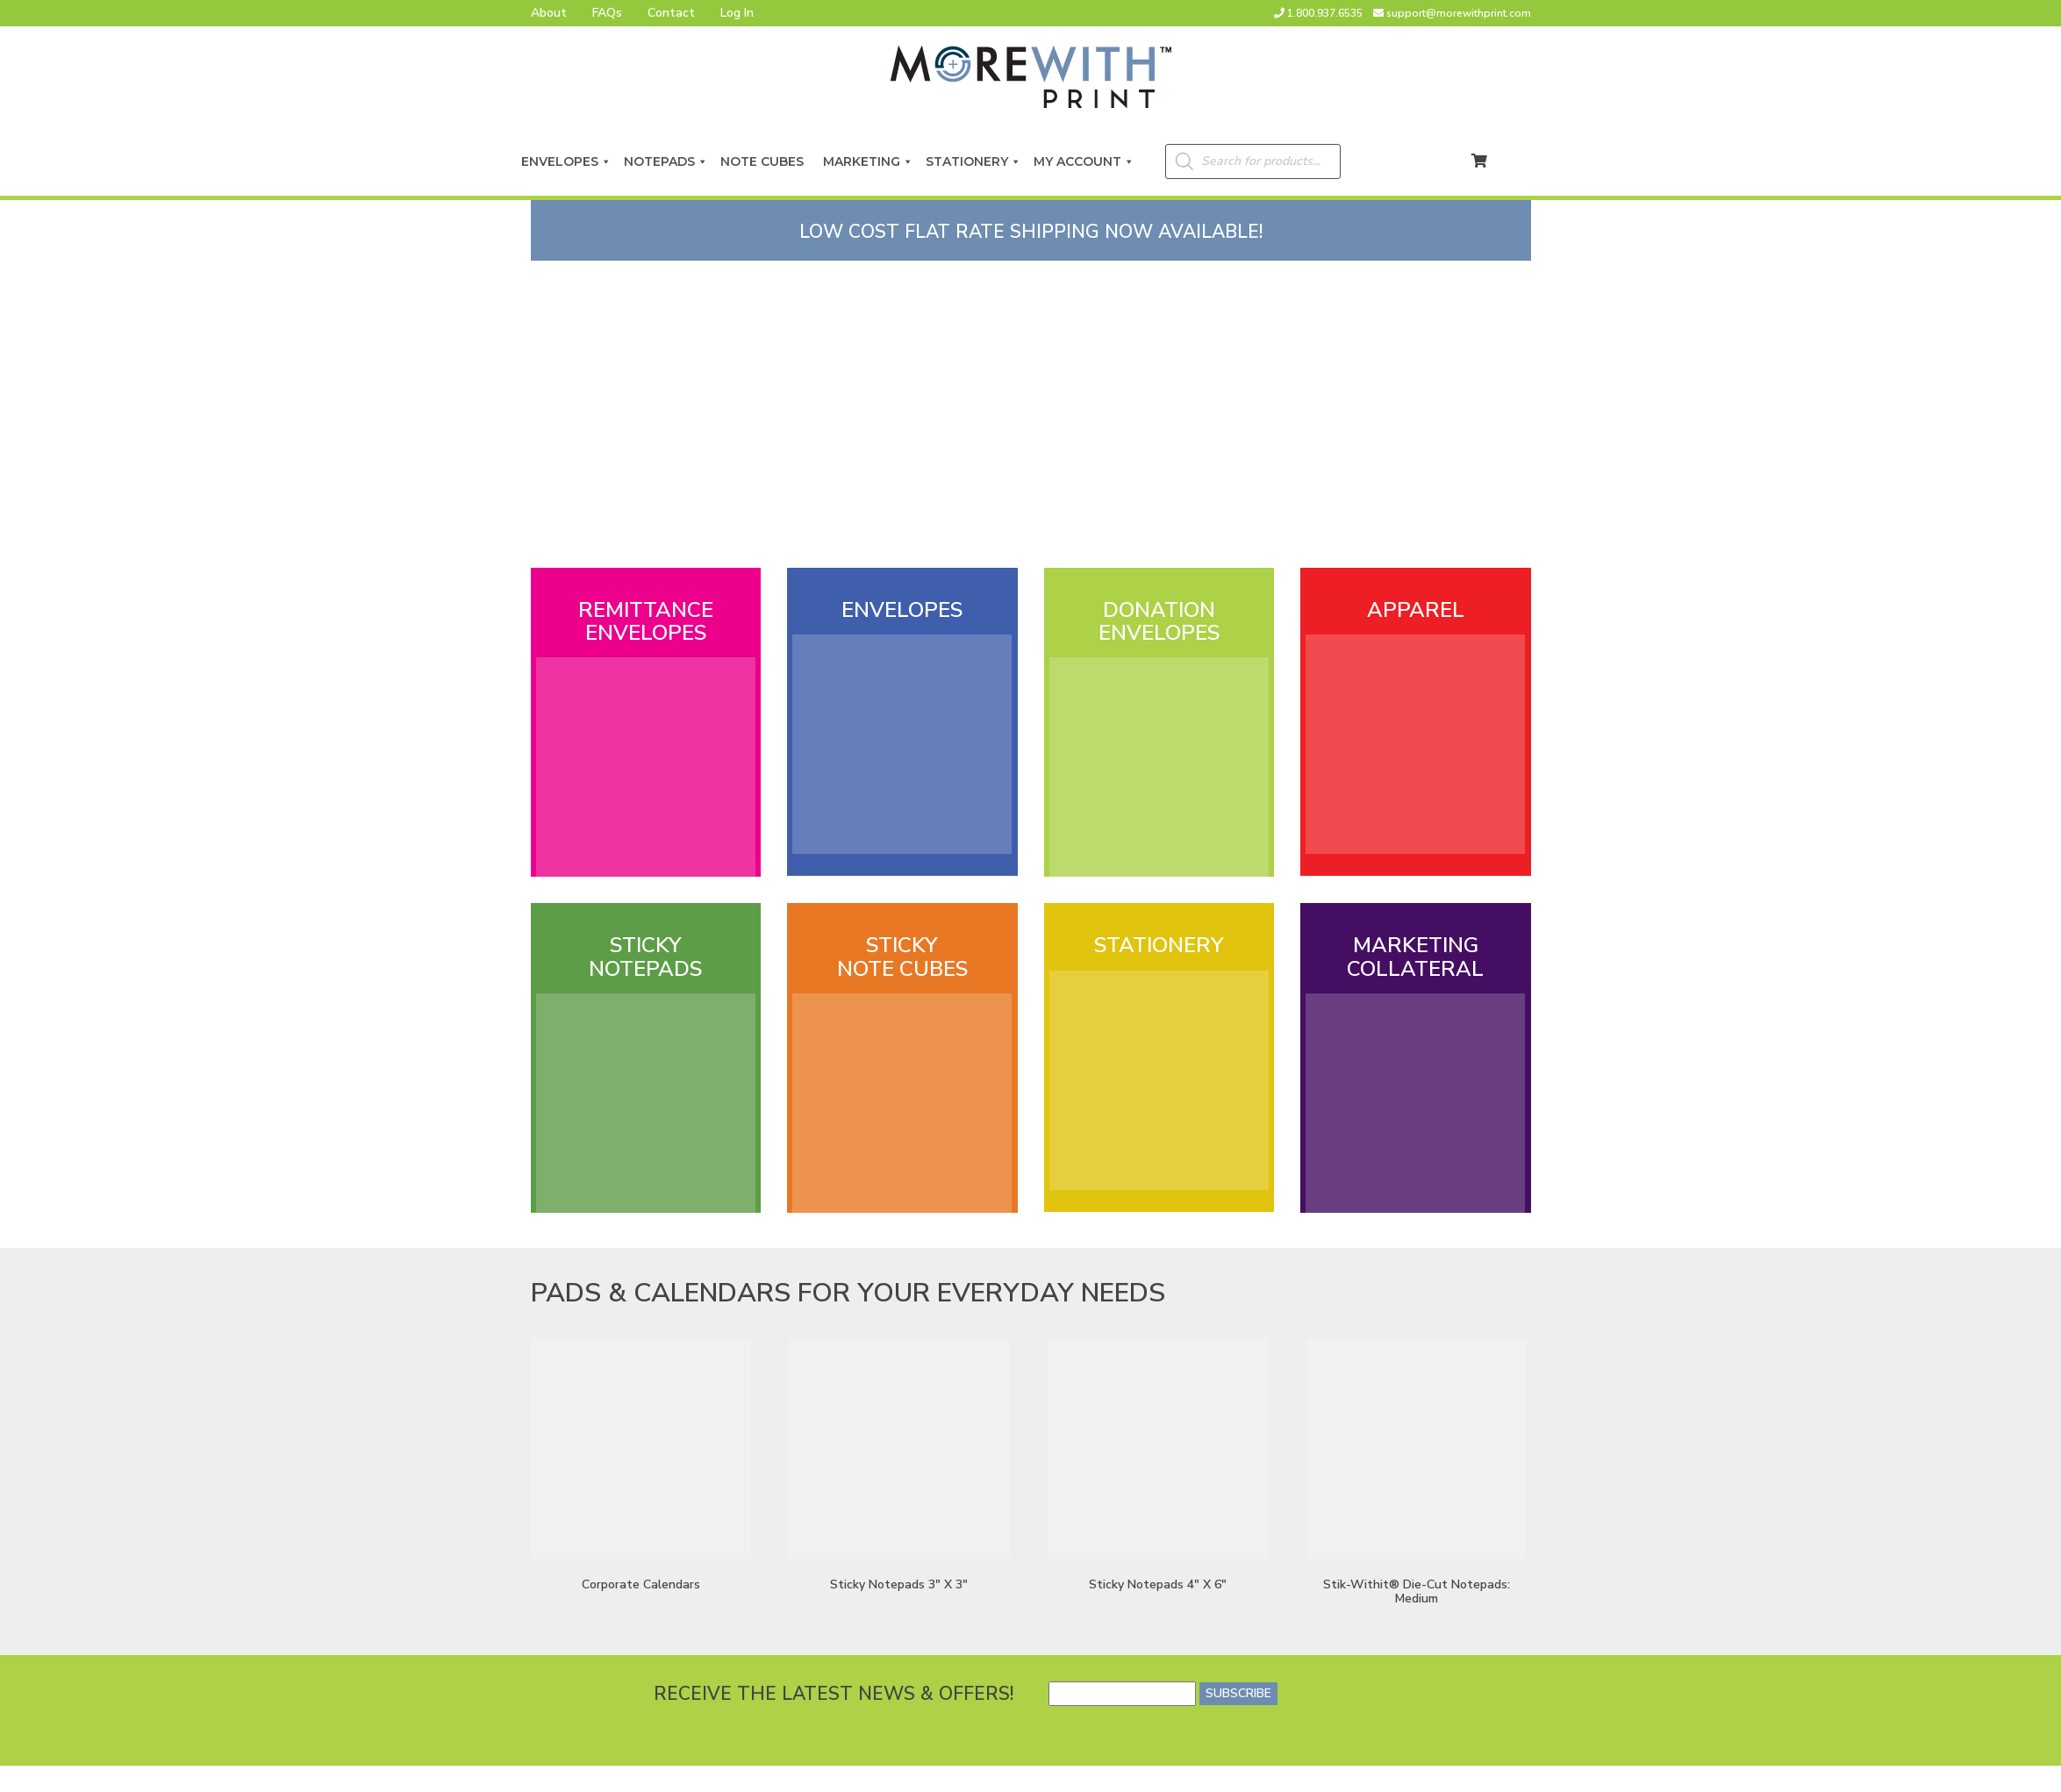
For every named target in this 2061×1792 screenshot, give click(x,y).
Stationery (973, 161)
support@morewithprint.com (1458, 13)
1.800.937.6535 (1325, 13)
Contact (671, 12)
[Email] (1122, 1693)
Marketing (868, 161)
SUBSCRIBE (1238, 1693)
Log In (737, 12)
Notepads (666, 161)
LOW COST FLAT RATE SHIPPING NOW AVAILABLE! (1031, 231)
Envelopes (566, 161)
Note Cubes (765, 161)
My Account (1084, 161)
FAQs (607, 12)
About (549, 12)
